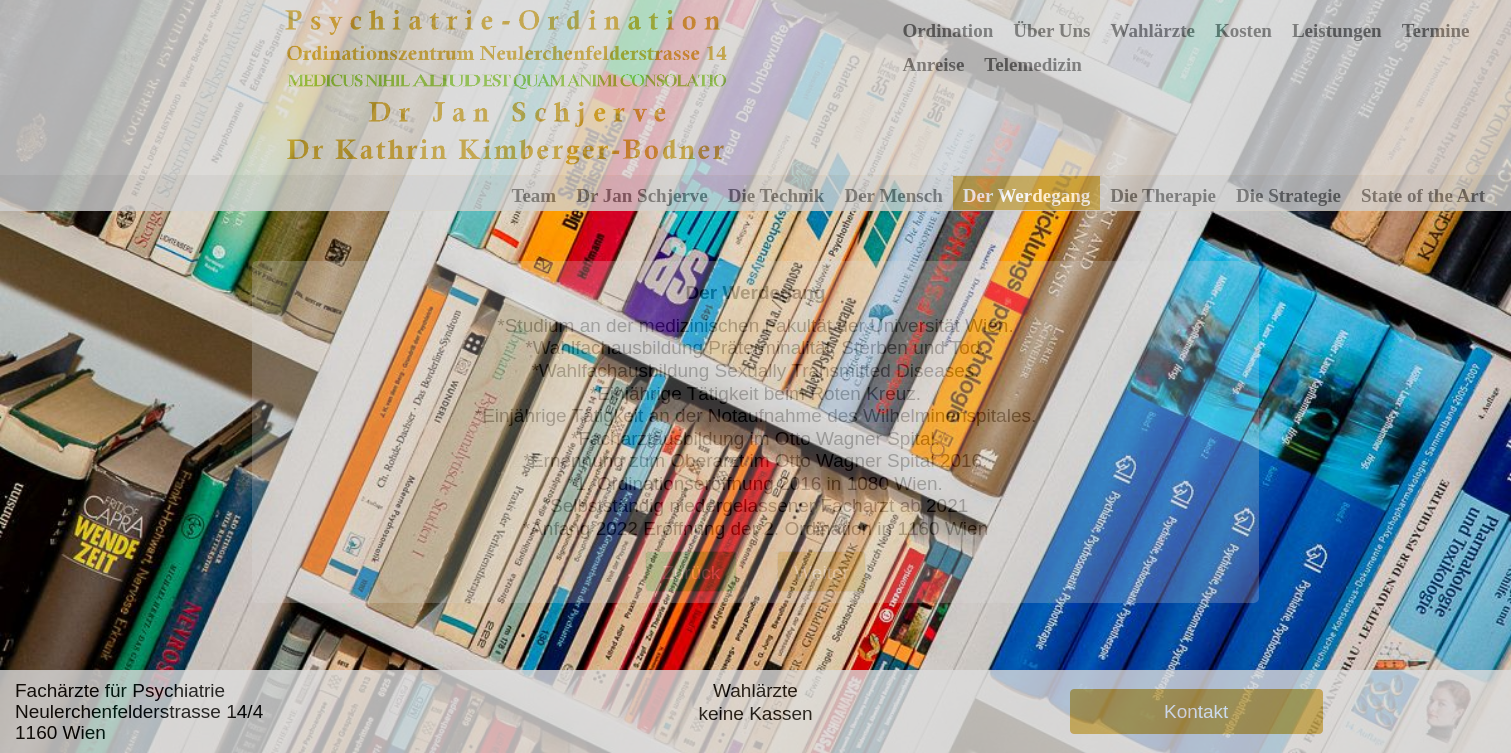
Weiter (821, 572)
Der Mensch (893, 195)
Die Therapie (1163, 195)
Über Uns (1051, 30)
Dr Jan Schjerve (642, 195)
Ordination (947, 30)
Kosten (1243, 30)
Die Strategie (1288, 195)
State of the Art (1423, 195)
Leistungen (1337, 30)
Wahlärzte (1152, 30)
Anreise (933, 64)
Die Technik (776, 195)
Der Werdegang (1027, 195)
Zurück (691, 572)
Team (534, 195)
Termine (1436, 30)
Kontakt (1196, 711)
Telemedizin (1032, 64)
